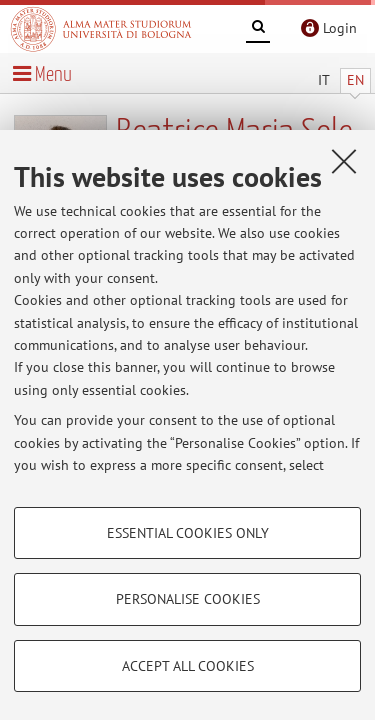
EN (355, 80)
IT (324, 80)
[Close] (344, 161)
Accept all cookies (188, 666)
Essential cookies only (188, 533)
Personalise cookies (188, 599)
